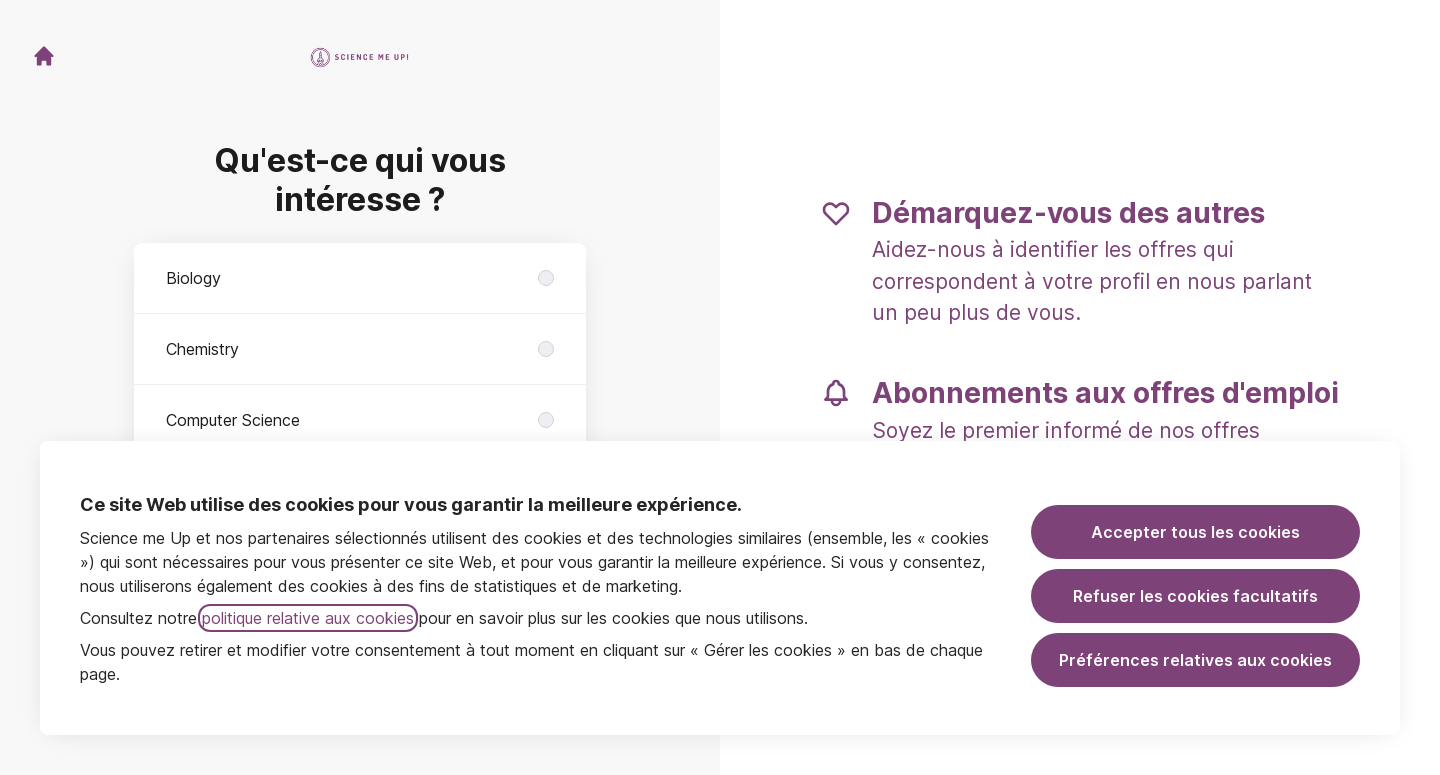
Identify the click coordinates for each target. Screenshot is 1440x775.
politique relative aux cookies (308, 618)
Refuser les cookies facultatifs (1195, 596)
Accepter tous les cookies (1195, 532)
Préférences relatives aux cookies (1195, 660)
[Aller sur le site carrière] (44, 56)
